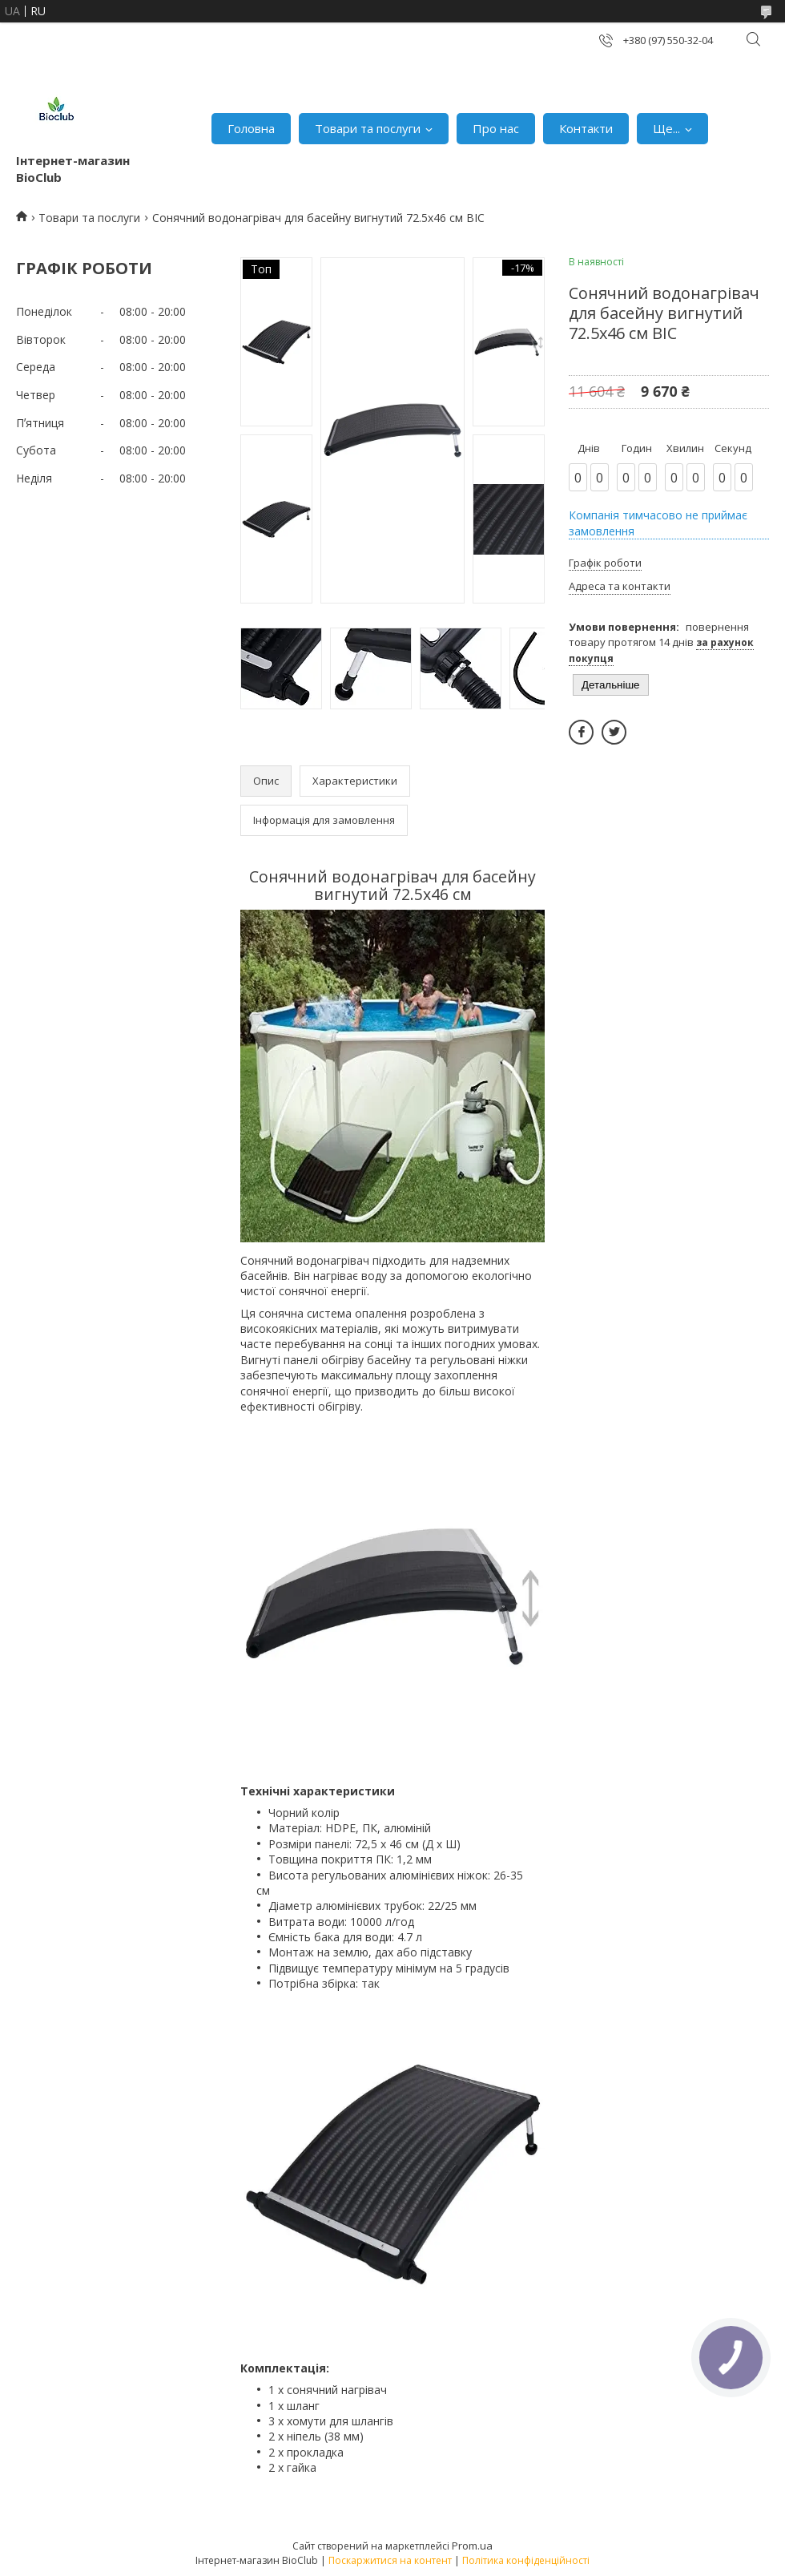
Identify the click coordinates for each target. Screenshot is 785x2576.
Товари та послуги (368, 128)
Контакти (586, 128)
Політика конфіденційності (526, 2560)
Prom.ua (472, 2545)
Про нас (496, 128)
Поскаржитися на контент (390, 2560)
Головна (251, 128)
